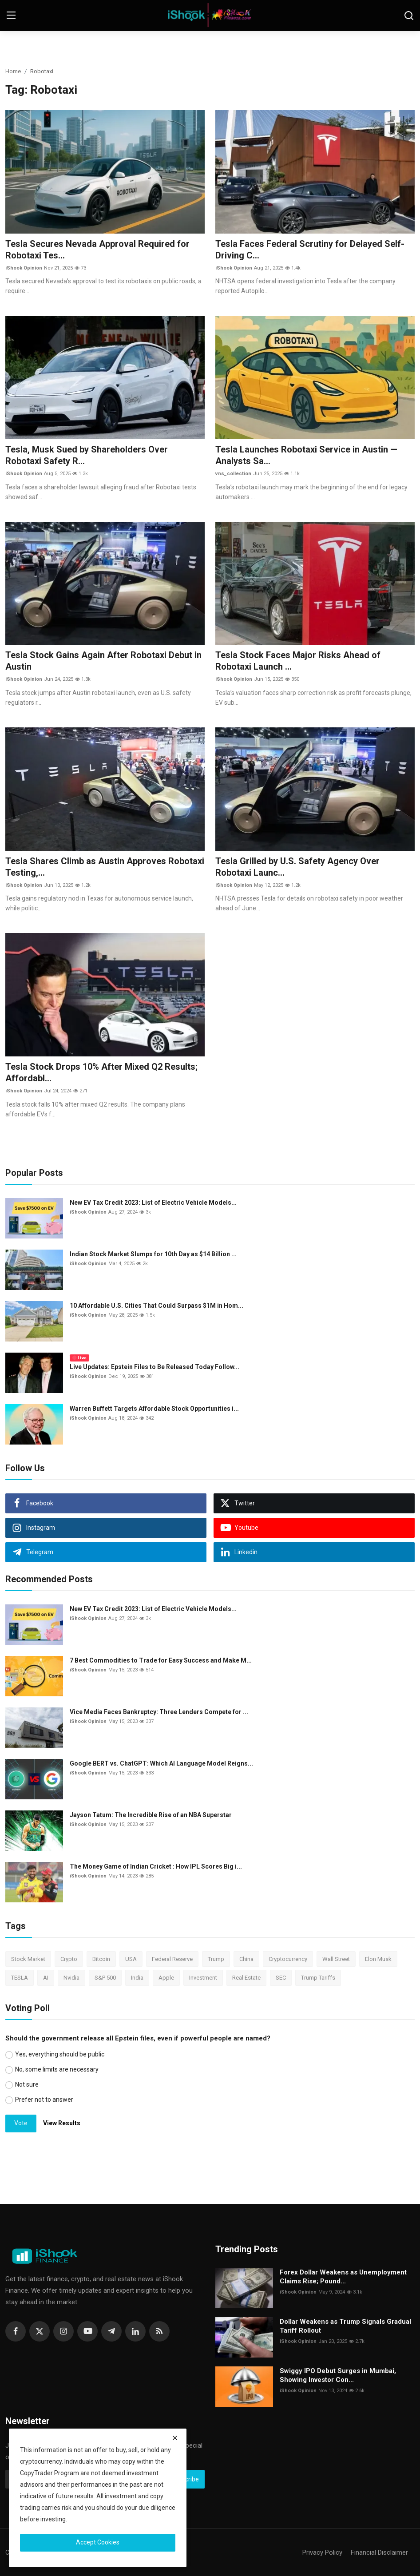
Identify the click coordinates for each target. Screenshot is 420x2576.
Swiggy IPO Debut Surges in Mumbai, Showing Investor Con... (338, 2375)
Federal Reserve (172, 1959)
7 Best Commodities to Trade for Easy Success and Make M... (161, 1660)
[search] (409, 15)
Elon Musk (378, 1959)
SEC (281, 1977)
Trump (216, 1959)
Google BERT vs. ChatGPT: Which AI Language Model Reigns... (161, 1763)
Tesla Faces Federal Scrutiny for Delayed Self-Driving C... (309, 249)
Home (13, 71)
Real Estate (246, 1977)
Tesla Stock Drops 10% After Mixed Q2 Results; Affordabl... (101, 1072)
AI (45, 1977)
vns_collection (233, 473)
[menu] (11, 15)
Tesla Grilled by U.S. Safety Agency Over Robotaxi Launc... (297, 867)
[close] (175, 2438)
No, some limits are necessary (57, 2069)
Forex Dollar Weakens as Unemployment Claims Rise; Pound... (343, 2276)
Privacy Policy (322, 2552)
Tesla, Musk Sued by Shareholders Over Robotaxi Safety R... (86, 455)
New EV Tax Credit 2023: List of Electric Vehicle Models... (153, 1202)
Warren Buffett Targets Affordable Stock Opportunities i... (154, 1408)
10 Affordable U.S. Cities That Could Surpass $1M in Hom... (156, 1305)
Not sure (27, 2084)
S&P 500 (105, 1977)
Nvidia (71, 1977)
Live (79, 1357)
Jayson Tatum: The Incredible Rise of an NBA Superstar (151, 1814)
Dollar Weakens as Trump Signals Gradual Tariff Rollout (345, 2326)
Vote (21, 2123)
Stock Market (28, 1959)
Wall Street (336, 1959)
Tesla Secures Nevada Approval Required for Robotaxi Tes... (97, 249)
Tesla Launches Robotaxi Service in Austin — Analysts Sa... (306, 455)
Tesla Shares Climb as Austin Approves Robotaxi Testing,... (104, 867)
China (246, 1959)
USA (131, 1959)
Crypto (68, 1959)
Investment (203, 1977)
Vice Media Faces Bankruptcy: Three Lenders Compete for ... (159, 1711)
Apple (166, 1977)
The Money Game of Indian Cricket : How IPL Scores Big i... (156, 1866)
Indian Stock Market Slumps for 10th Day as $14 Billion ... (153, 1254)
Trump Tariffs (318, 1977)
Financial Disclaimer (379, 2552)
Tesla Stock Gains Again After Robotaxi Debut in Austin (103, 661)
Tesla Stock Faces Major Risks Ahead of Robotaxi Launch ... (297, 661)
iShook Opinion (23, 268)
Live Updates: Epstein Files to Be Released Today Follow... (154, 1366)
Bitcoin (101, 1959)
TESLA (19, 1977)
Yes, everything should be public (59, 2054)
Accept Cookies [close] (97, 2542)
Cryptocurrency (288, 1959)
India (137, 1977)
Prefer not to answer (44, 2099)
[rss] (159, 2331)
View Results (61, 2123)
